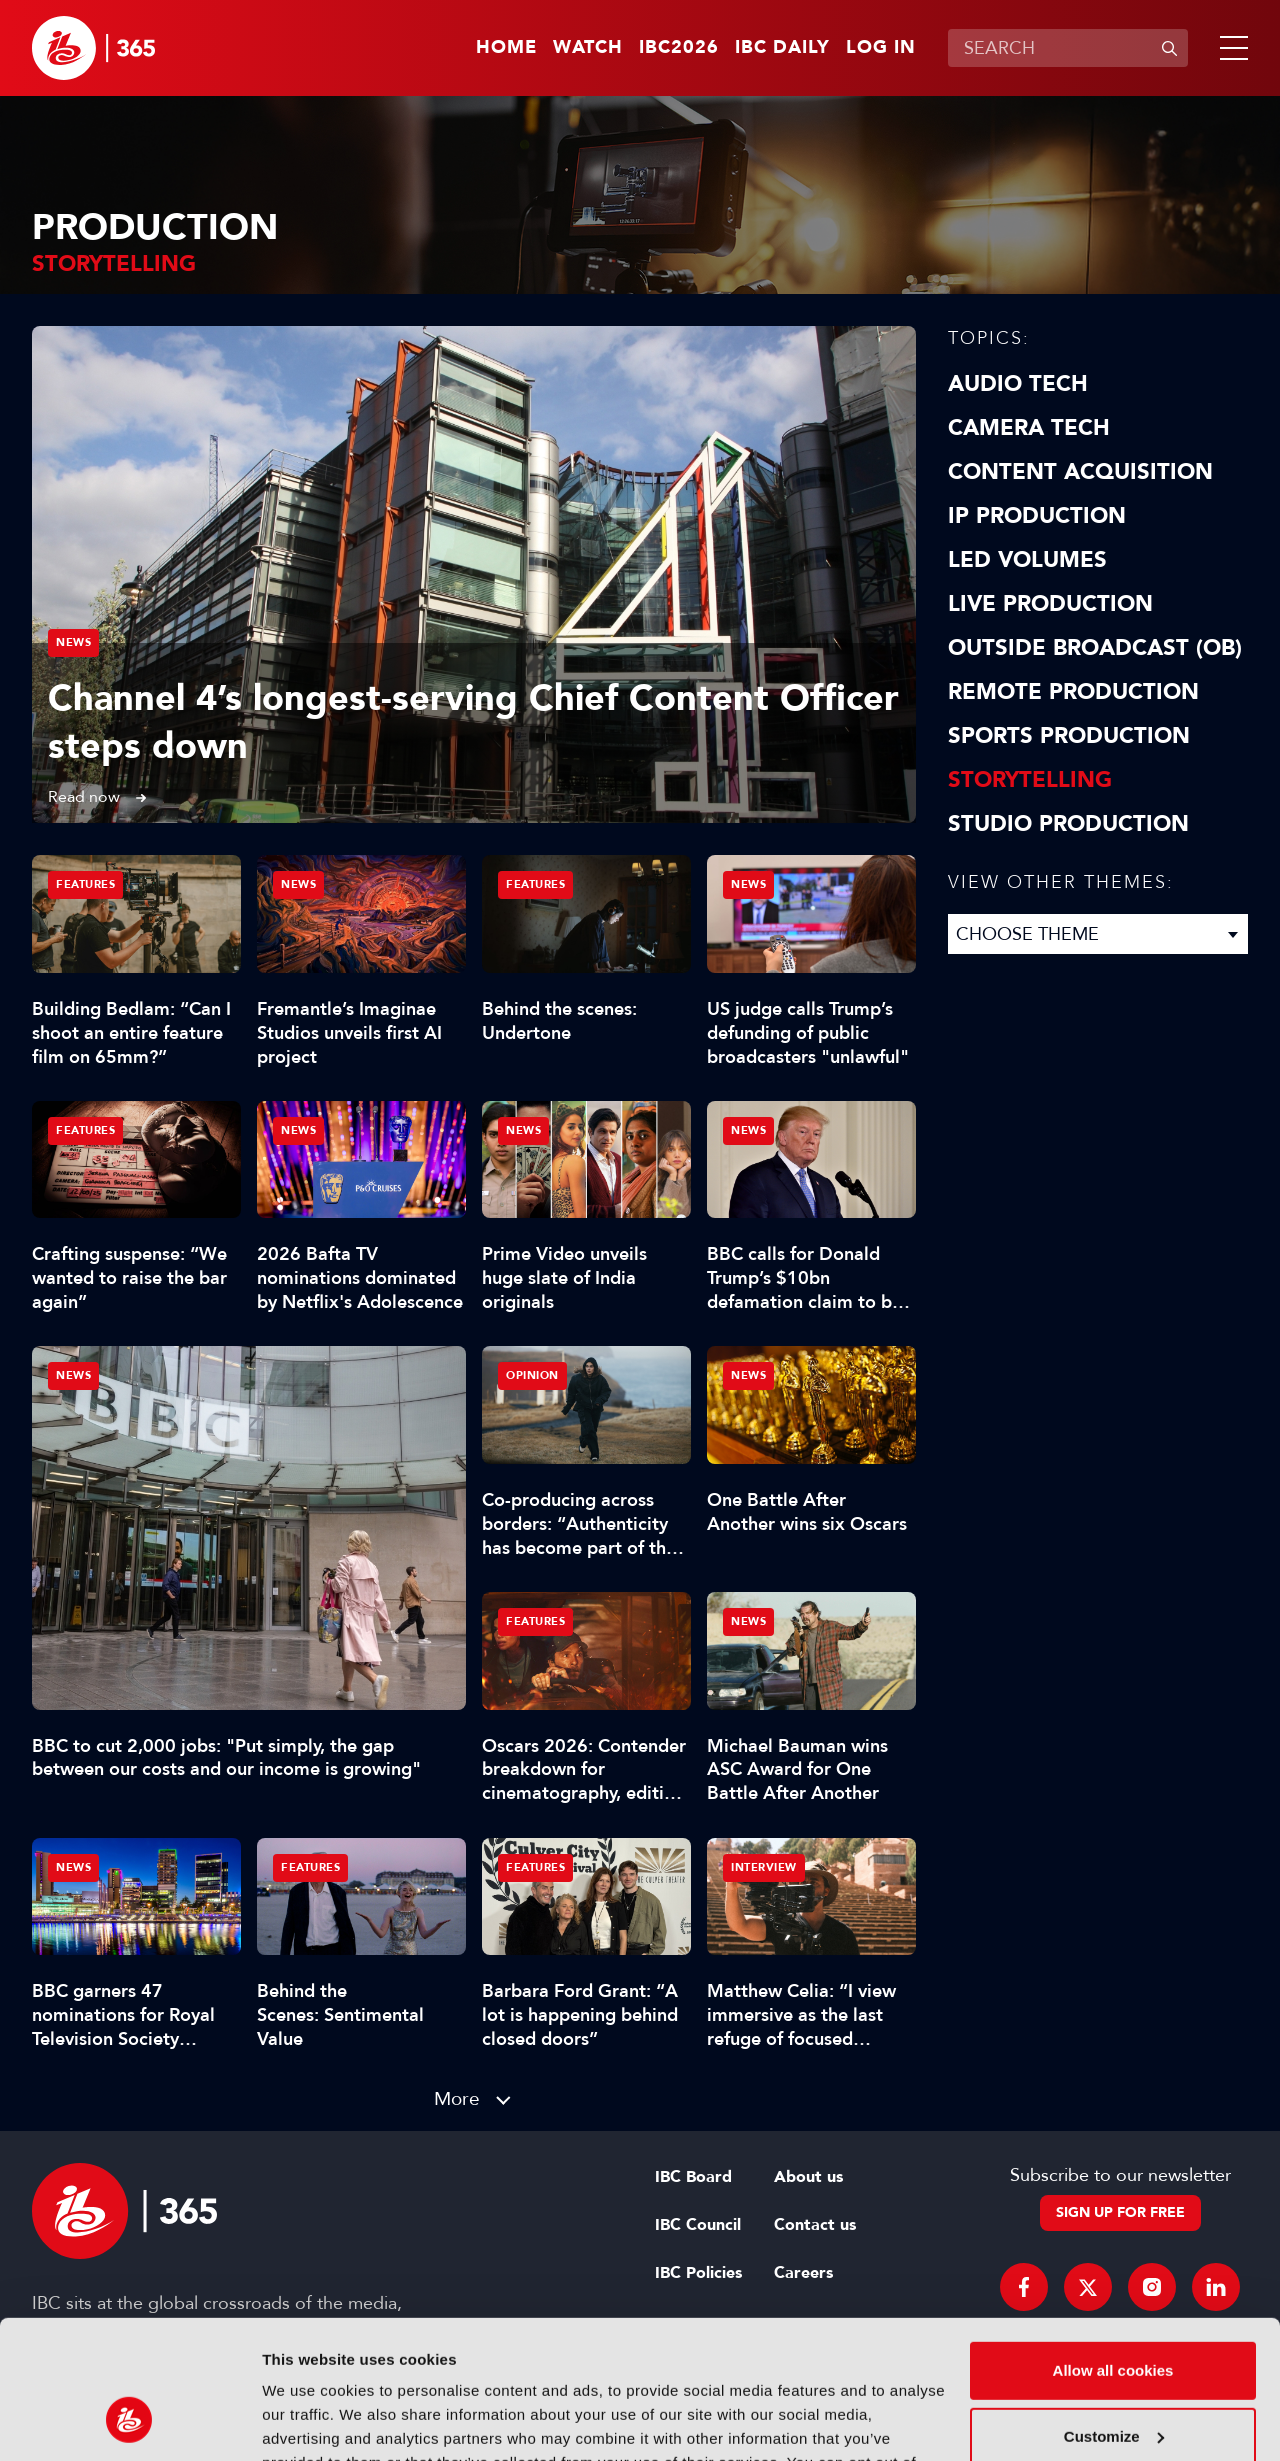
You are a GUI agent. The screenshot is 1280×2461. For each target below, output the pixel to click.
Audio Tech (1018, 384)
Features (85, 884)
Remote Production (1073, 692)
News (73, 642)
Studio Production (1068, 824)
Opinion (532, 1375)
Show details (308, 2421)
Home (506, 48)
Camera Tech (1029, 428)
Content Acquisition (1080, 472)
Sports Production (1069, 736)
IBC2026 (679, 48)
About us (808, 2177)
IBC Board (693, 2177)
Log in (881, 48)
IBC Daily (782, 48)
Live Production (1050, 604)
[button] (1230, 48)
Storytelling (1030, 780)
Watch (588, 48)
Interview (764, 1867)
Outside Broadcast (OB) (1095, 648)
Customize (1114, 2315)
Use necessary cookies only (1113, 2381)
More (457, 2098)
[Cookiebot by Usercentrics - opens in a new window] (129, 2422)
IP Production (1037, 516)
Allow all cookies (1113, 2250)
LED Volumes (1027, 560)
